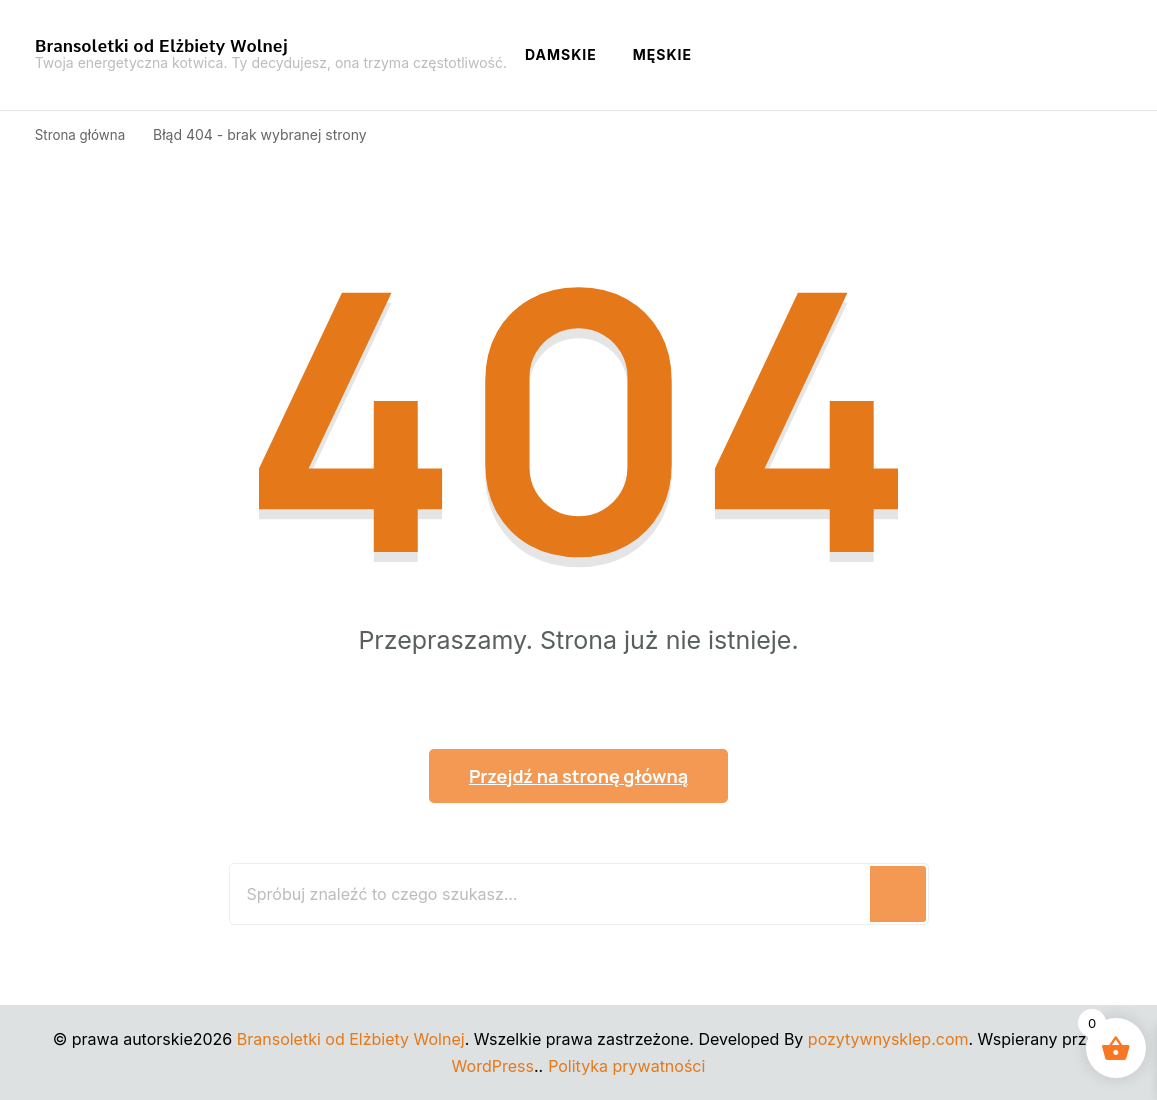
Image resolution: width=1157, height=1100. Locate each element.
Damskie (561, 54)
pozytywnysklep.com (888, 1039)
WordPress (493, 1066)
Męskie (662, 54)
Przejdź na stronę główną (578, 776)
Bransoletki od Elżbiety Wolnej (161, 46)
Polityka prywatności (626, 1066)
